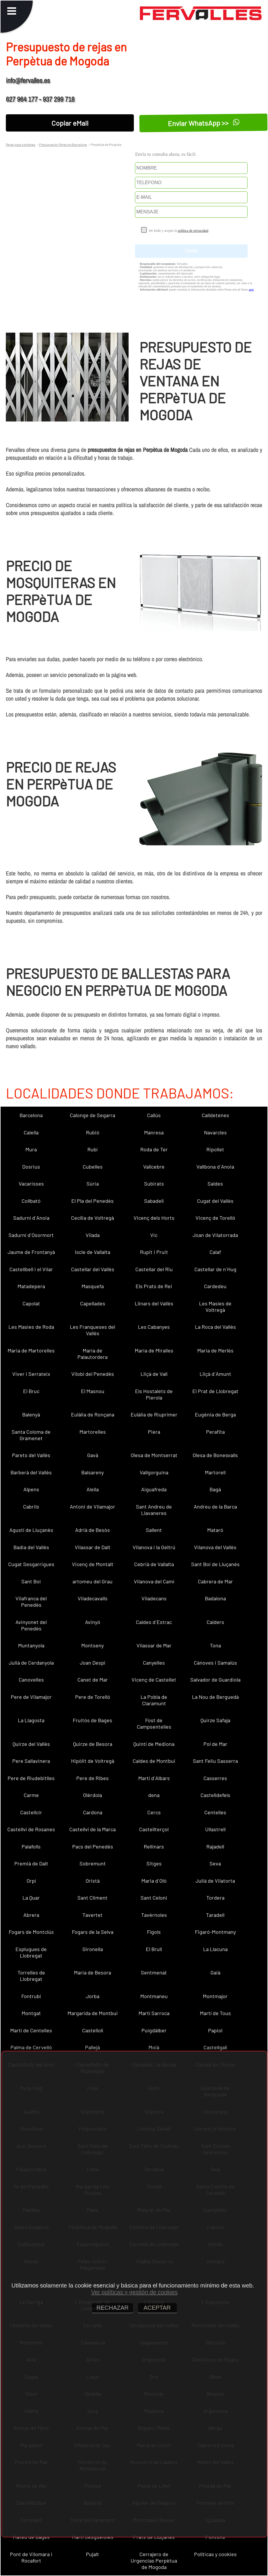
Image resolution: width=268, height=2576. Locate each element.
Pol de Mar (215, 1744)
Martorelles (92, 1431)
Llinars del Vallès (154, 1303)
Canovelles (31, 1679)
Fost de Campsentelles (154, 1723)
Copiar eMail (70, 123)
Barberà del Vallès (31, 1472)
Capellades (92, 1303)
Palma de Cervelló (31, 2047)
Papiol (215, 2030)
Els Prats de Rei (154, 1286)
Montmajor (215, 1996)
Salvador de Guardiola (215, 1679)
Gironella (92, 1949)
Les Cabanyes (154, 1327)
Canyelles (154, 1662)
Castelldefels (215, 1795)
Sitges (154, 1863)
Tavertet (92, 1915)
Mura (31, 1149)
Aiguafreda (154, 1489)
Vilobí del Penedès (92, 1374)
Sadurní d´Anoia (31, 1217)
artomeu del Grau (92, 1581)
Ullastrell (215, 1829)
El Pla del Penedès (92, 1201)
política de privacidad (193, 231)
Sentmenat (154, 1972)
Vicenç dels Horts (154, 1217)
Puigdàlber (154, 2030)
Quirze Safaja (215, 1720)
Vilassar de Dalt (92, 1547)
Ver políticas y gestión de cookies (134, 2292)
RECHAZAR (112, 2307)
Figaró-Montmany (215, 1932)
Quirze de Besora (92, 1744)
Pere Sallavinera (31, 1761)
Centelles (215, 1812)
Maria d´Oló (154, 1880)
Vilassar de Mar (154, 1645)
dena (154, 1795)
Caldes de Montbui (154, 1761)
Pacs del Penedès (92, 1846)
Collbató (31, 1201)
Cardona (92, 1812)
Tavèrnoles (154, 1915)
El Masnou (92, 1391)
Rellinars (154, 1846)
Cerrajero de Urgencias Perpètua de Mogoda (154, 2560)
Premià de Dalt (31, 1863)
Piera (154, 1431)
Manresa (154, 1132)
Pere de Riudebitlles (31, 1778)
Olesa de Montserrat (154, 1455)
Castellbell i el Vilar (31, 1269)
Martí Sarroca (154, 2013)
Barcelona (31, 1115)
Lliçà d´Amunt (215, 1374)
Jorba (92, 1996)
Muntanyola (31, 1645)
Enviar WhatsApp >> (203, 123)
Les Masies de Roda (31, 1327)
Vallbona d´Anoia (215, 1166)
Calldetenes (215, 1115)
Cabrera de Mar (215, 1581)
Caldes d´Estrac (154, 1622)
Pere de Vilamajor (31, 1697)
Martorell (215, 1472)
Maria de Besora (92, 1972)
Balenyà (31, 1414)
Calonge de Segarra (92, 1115)
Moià (153, 2047)
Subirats (154, 1183)
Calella (31, 1132)
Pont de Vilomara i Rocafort (31, 2557)
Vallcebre (154, 1166)
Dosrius (31, 1166)
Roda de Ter (154, 1149)
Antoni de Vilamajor (92, 1506)
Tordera (215, 1897)
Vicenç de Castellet (154, 1679)
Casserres (215, 1778)
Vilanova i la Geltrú (154, 1547)
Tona (215, 1645)
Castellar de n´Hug (215, 1269)
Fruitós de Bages (92, 1720)
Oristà (93, 1880)
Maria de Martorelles (31, 1350)
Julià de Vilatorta (215, 1880)
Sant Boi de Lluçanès (215, 1564)
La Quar (31, 1897)
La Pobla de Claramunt (154, 1700)
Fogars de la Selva (92, 1932)
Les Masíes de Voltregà (215, 1306)
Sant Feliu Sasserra (215, 1761)
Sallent (154, 1530)
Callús (154, 1115)
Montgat (31, 2013)
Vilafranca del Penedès (31, 1601)
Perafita (215, 1431)
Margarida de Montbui (93, 2013)
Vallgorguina (154, 1472)
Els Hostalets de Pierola (154, 1394)
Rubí (92, 1149)
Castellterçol (154, 1829)
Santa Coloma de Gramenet (31, 1434)
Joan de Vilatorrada (215, 1235)
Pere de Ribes (92, 1778)
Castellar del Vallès (92, 1269)
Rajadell (215, 1846)
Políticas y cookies (215, 2554)
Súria (93, 1183)
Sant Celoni (154, 1897)
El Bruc (31, 1391)
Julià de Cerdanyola (31, 1662)
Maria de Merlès (215, 1350)
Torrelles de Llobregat (31, 1975)
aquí (251, 289)
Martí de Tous (215, 2013)
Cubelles (93, 1166)
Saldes (215, 1183)
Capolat (31, 1303)
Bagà (215, 1489)
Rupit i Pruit (154, 1252)
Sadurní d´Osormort (31, 1235)
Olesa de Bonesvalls (215, 1455)
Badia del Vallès (31, 1547)
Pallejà (92, 2047)
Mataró (215, 1530)
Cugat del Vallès (215, 1201)
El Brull (154, 1949)
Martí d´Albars (154, 1778)
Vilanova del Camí (154, 1581)
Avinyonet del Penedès (31, 1625)
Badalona (215, 1598)
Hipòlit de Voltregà (92, 1761)
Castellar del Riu (154, 1269)
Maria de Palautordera (92, 1353)
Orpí (31, 1880)
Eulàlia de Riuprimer (154, 1414)
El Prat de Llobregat (215, 1391)
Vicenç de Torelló (215, 1217)
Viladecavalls (93, 1598)
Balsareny (92, 1472)
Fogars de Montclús (31, 1932)
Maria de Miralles (154, 1350)
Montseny (92, 1645)
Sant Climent (92, 1897)
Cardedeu (215, 1286)
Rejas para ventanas (20, 144)
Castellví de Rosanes (31, 1829)
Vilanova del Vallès (215, 1547)
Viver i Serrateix (31, 1374)
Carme (31, 1795)
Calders (215, 1622)
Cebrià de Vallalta (154, 1564)
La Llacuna (215, 1949)
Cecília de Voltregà (92, 1217)
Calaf (215, 1252)
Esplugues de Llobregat (31, 1952)
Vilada (93, 1235)
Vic (154, 1235)
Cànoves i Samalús (215, 1662)
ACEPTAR (157, 2307)
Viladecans (154, 1598)
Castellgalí (215, 2047)
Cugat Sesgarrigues (31, 1564)
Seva (215, 1863)
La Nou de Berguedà (215, 1697)
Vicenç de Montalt (92, 1564)
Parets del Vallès (31, 1455)
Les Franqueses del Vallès (92, 1330)
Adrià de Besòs (92, 1530)
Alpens (31, 1489)
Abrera (31, 1915)
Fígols (154, 1932)
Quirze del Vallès (31, 1744)
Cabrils (31, 1506)
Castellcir (31, 1812)
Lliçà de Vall (154, 1374)
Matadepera (31, 1286)
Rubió (92, 1132)
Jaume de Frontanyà (31, 1252)
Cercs (154, 1812)
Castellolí (92, 2030)
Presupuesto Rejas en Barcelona (63, 144)
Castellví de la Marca (92, 1829)
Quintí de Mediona (153, 1744)
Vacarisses (31, 1183)
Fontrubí (31, 1996)
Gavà (92, 1455)
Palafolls (31, 1846)
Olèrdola (92, 1795)
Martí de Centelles (31, 2030)
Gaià (215, 1972)
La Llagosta (31, 1720)
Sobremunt (92, 1863)
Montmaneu (154, 1996)
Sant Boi (31, 1581)
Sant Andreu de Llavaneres (154, 1509)
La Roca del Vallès (215, 1327)
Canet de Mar (92, 1679)
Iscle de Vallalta (92, 1252)
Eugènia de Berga (215, 1414)
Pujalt (92, 2554)
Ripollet (215, 1149)
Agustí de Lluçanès (31, 1530)
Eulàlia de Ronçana (92, 1414)
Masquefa (93, 1286)
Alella (93, 1489)
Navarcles (215, 1132)
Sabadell (154, 1201)
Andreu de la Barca (215, 1506)
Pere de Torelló (92, 1697)
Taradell (215, 1915)
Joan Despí (92, 1662)
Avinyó (92, 1622)
